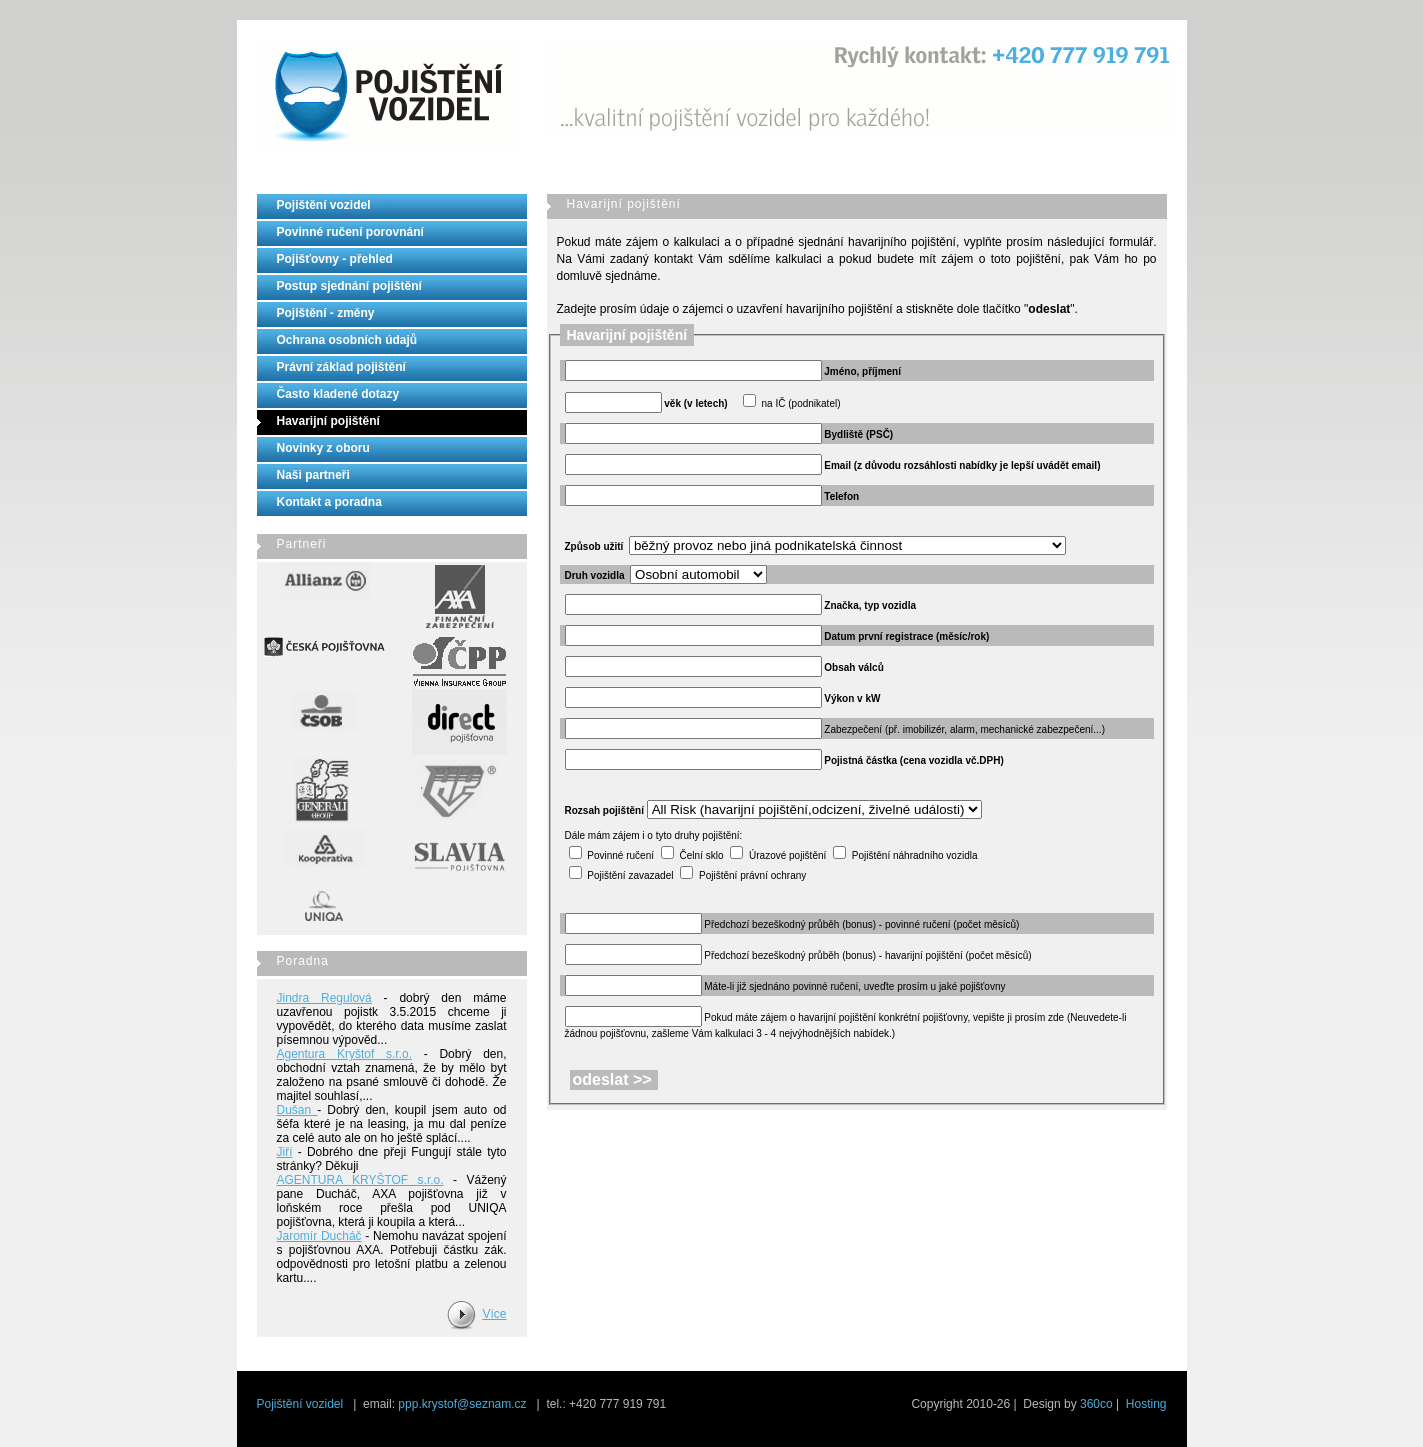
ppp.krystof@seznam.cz (462, 1404)
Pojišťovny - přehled (335, 259)
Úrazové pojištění (787, 855)
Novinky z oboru (323, 448)
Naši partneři (313, 475)
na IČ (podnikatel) (801, 403)
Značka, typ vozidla (870, 605)
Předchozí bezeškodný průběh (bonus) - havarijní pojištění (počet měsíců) (867, 955)
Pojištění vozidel (324, 205)
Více (494, 1314)
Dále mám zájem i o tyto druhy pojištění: (654, 835)
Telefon (841, 496)
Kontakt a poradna (329, 502)
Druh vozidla (595, 575)
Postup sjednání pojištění (349, 286)
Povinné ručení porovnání (350, 232)
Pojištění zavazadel (630, 875)
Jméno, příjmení (862, 371)
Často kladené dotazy (338, 394)
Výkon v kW (852, 698)
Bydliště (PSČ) (858, 434)
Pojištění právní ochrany (752, 875)
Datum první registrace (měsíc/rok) (906, 636)
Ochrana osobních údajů (347, 340)
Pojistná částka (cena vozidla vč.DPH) (914, 760)
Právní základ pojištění (341, 367)
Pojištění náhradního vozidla (915, 855)
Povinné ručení (620, 855)
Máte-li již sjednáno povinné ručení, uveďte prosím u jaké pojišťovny (854, 986)
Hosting (1146, 1404)
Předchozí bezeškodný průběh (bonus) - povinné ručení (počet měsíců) (861, 924)
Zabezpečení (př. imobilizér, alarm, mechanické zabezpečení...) (964, 729)
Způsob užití (594, 546)
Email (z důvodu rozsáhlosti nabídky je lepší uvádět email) (962, 465)
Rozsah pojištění (604, 810)
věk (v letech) (695, 403)
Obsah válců (853, 667)
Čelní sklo (702, 855)
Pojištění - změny (326, 313)
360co (1096, 1404)
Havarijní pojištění (328, 421)
